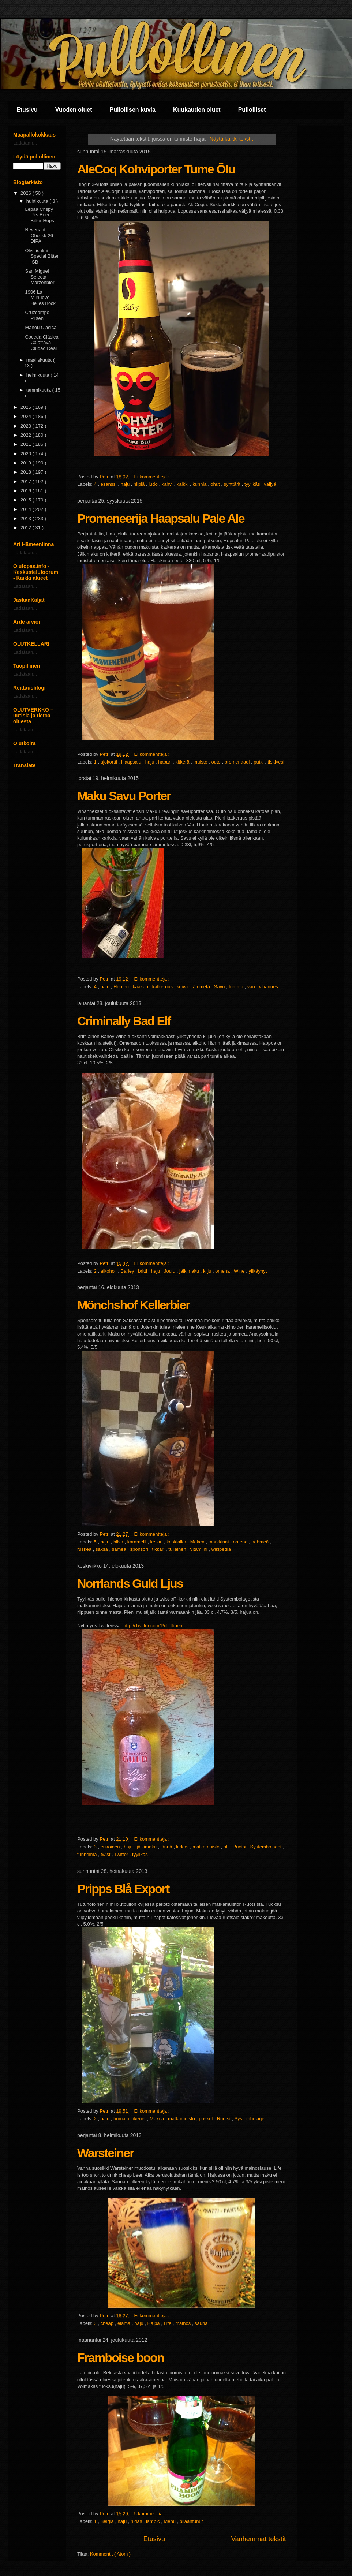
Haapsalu (132, 762)
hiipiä (140, 484)
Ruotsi (240, 1846)
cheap (108, 2323)
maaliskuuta (39, 360)
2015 (26, 500)
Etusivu (27, 110)
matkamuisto (206, 1846)
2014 (26, 509)
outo (216, 762)
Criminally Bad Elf (124, 1021)
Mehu (170, 2521)
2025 (26, 407)
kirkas (183, 1846)
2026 (26, 193)
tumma (236, 986)
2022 (26, 435)
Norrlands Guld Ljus (130, 1583)
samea (120, 1549)
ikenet (140, 2118)
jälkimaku (190, 1271)
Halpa (154, 2323)
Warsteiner (105, 2153)
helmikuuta (38, 375)
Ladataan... (25, 143)
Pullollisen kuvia (133, 110)
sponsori (140, 1549)
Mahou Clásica (40, 327)
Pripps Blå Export (123, 1889)
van (251, 986)
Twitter (122, 1854)
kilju (208, 1271)
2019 (26, 463)
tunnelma (87, 1854)
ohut (215, 484)
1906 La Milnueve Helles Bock (40, 297)
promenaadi (238, 762)
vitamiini (199, 1549)
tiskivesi (275, 762)
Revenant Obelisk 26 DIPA (39, 235)
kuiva (183, 986)
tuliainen (177, 1549)
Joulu (170, 1271)
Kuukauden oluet (197, 110)
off (227, 1846)
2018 (26, 472)
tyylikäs (252, 484)
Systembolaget (266, 1846)
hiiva (118, 1542)
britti (143, 1271)
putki (259, 762)
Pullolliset (252, 110)
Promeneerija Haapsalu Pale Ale (160, 518)
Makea (198, 1542)
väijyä (270, 484)
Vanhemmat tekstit (258, 2539)
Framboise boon (120, 2357)
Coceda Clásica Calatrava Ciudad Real (41, 342)
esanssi (109, 484)
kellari (157, 1542)
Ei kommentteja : (152, 476)
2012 (26, 527)
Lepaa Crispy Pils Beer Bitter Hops (39, 214)
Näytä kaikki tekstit (231, 139)
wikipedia (221, 1549)
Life (168, 2323)
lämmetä (201, 986)
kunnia (200, 484)
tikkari (159, 1549)
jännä (167, 1846)
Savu (220, 986)
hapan (165, 762)
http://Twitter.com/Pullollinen (152, 1625)
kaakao (141, 986)
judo (154, 484)
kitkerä (183, 762)
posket (206, 2118)
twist (106, 1854)
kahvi (168, 484)
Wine (240, 1271)
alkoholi (109, 1271)
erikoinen (111, 1846)
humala (121, 2118)
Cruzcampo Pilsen (37, 315)
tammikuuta (39, 390)
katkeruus (163, 986)
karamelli (137, 1542)
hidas (137, 2521)
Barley (128, 1271)
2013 (26, 518)
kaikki (183, 484)
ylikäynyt (257, 1271)
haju (126, 484)
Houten (121, 986)
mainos (183, 2323)
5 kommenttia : (150, 2513)
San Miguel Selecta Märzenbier (39, 276)
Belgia (108, 2521)
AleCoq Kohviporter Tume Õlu (156, 169)
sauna (201, 2323)
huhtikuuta (38, 201)
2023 (26, 426)
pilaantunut (191, 2521)
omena (223, 1271)
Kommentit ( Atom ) (110, 2554)
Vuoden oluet (73, 110)
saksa (102, 1549)
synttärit (233, 484)
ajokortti (110, 762)
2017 (26, 481)
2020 (26, 453)
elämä (124, 2323)
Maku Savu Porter (124, 796)
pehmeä (260, 1542)
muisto (201, 762)
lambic (153, 2521)
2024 (26, 416)
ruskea (85, 1549)
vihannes (268, 986)
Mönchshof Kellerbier (133, 1305)
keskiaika (176, 1542)
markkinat (220, 1542)
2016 (26, 490)
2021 (26, 444)
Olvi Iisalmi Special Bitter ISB (42, 256)
